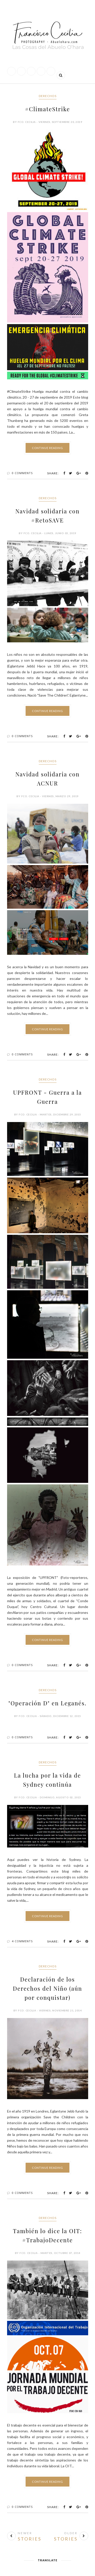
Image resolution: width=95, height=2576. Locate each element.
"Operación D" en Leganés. (47, 1703)
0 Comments (22, 473)
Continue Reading (47, 448)
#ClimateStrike (47, 109)
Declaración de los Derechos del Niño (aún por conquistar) (47, 1988)
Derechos (47, 96)
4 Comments (22, 1941)
